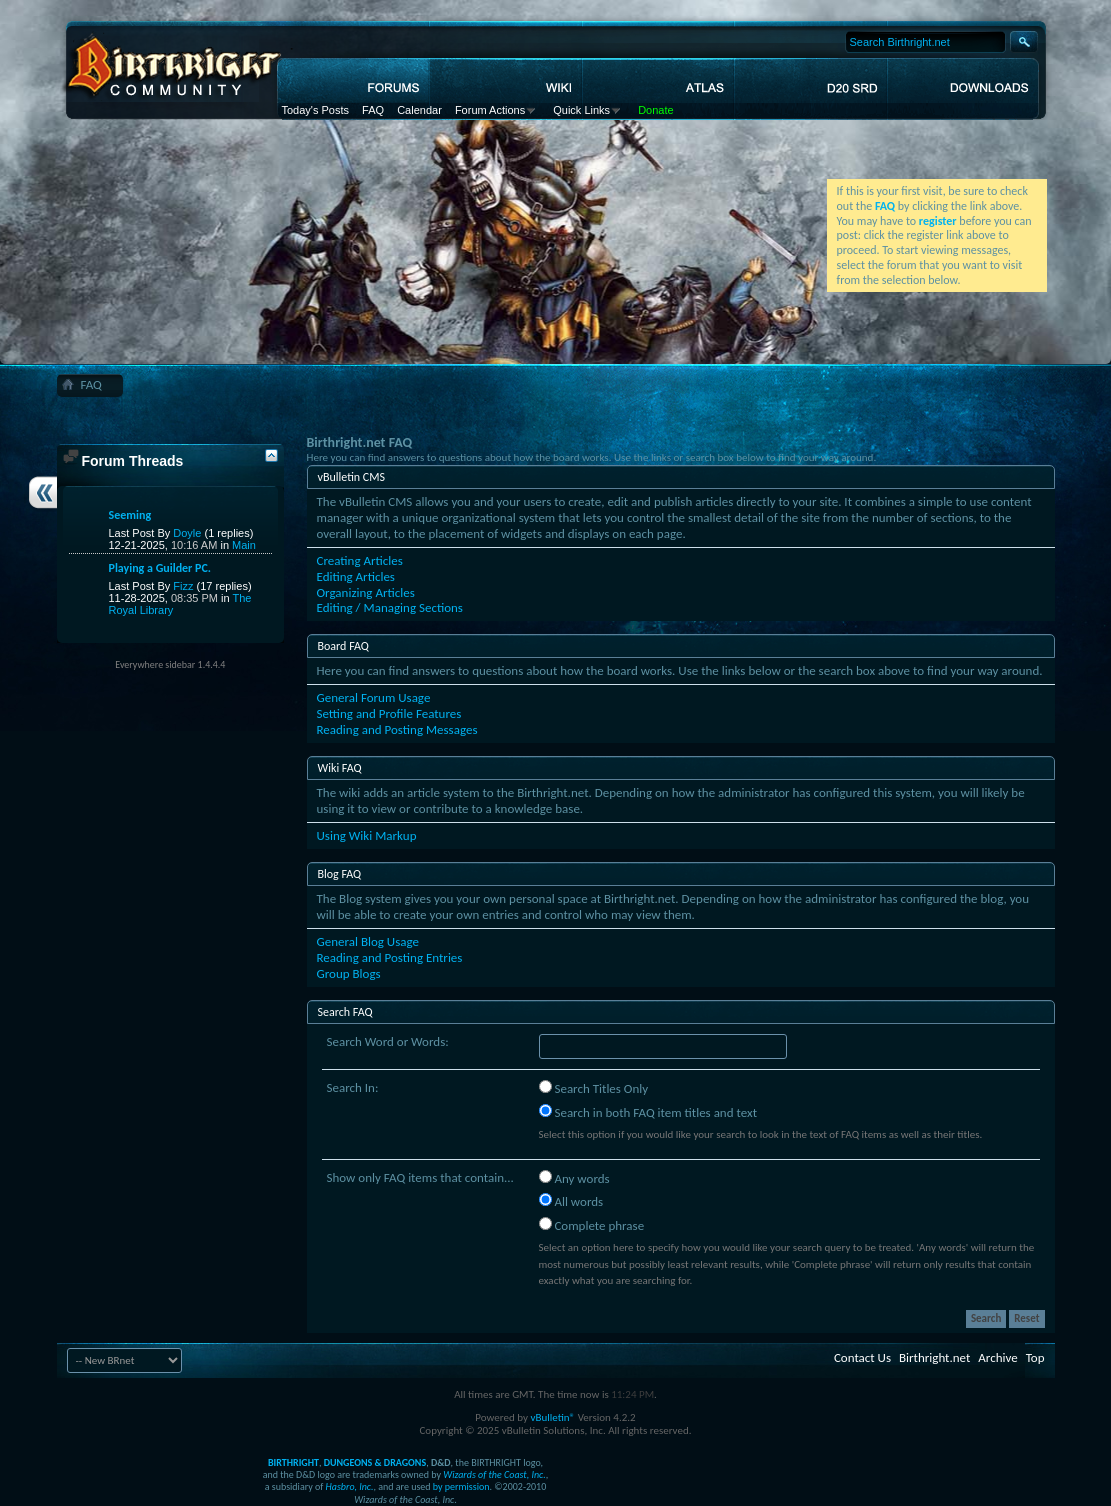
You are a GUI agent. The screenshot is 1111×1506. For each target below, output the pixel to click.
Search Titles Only (594, 1088)
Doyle (187, 533)
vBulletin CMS (352, 477)
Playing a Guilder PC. (160, 568)
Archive (997, 1357)
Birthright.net (934, 1357)
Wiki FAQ (340, 768)
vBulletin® (552, 1417)
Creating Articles (360, 560)
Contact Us (862, 1357)
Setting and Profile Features (389, 713)
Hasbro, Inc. (350, 1486)
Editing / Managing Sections (390, 607)
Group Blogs (349, 973)
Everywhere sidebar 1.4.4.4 (170, 664)
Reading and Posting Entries (390, 957)
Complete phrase (592, 1225)
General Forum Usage (374, 697)
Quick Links (581, 110)
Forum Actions (490, 110)
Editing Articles (356, 576)
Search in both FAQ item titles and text (648, 1112)
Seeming (130, 515)
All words (571, 1201)
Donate (655, 110)
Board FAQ (343, 646)
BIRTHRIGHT (293, 1462)
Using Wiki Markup (367, 835)
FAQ (373, 110)
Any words (574, 1178)
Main (244, 545)
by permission (461, 1486)
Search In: (353, 1087)
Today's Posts (316, 110)
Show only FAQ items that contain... (420, 1177)
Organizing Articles (366, 592)
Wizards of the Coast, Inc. (494, 1474)
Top (1035, 1357)
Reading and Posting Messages (397, 729)
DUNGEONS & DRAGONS (375, 1462)
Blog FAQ (340, 874)
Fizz (183, 586)
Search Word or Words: (388, 1041)
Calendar (419, 110)
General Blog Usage (368, 941)
